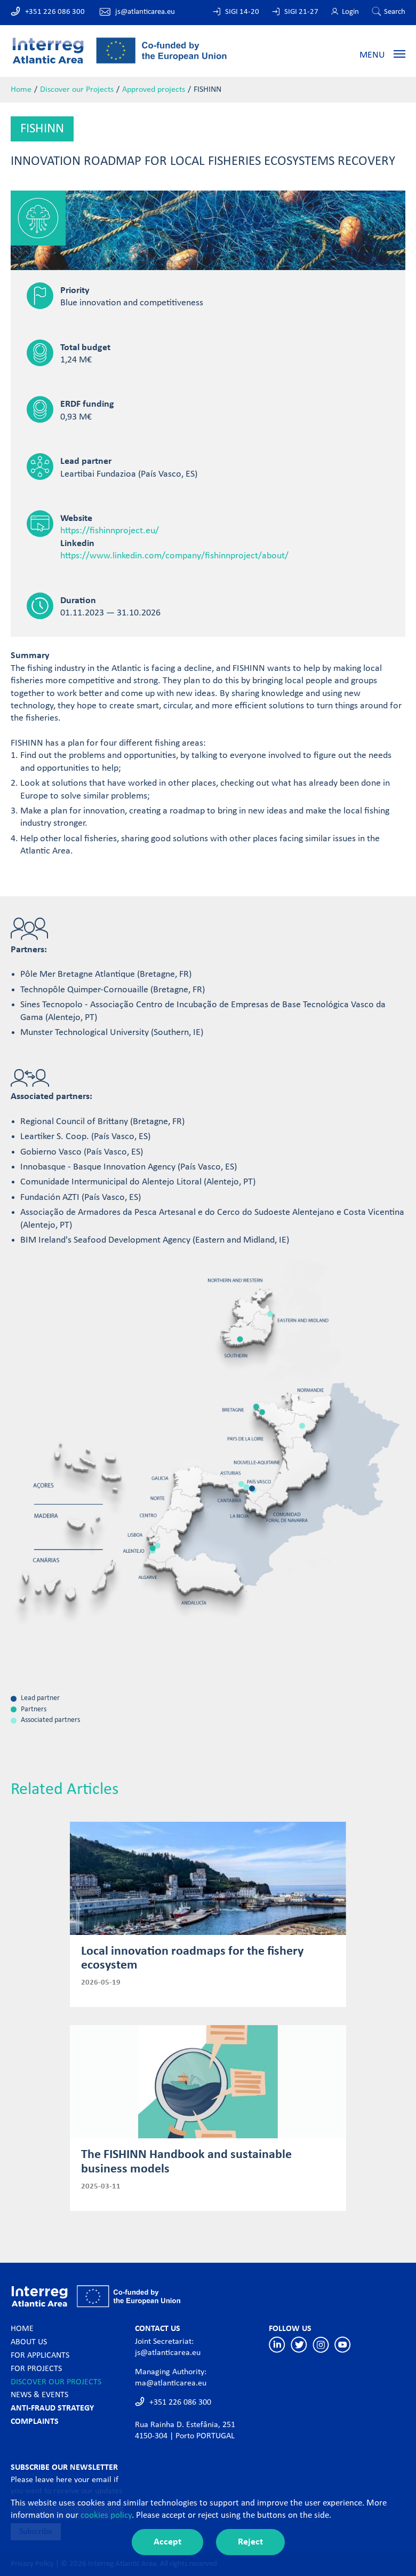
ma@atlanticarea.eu (170, 2383)
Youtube (342, 2344)
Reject (250, 2542)
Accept (167, 2542)
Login (350, 12)
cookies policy (106, 2515)
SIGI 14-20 (242, 12)
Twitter (299, 2344)
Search (394, 12)
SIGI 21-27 (301, 12)
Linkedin (277, 2344)
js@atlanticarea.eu (145, 12)
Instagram (321, 2344)
